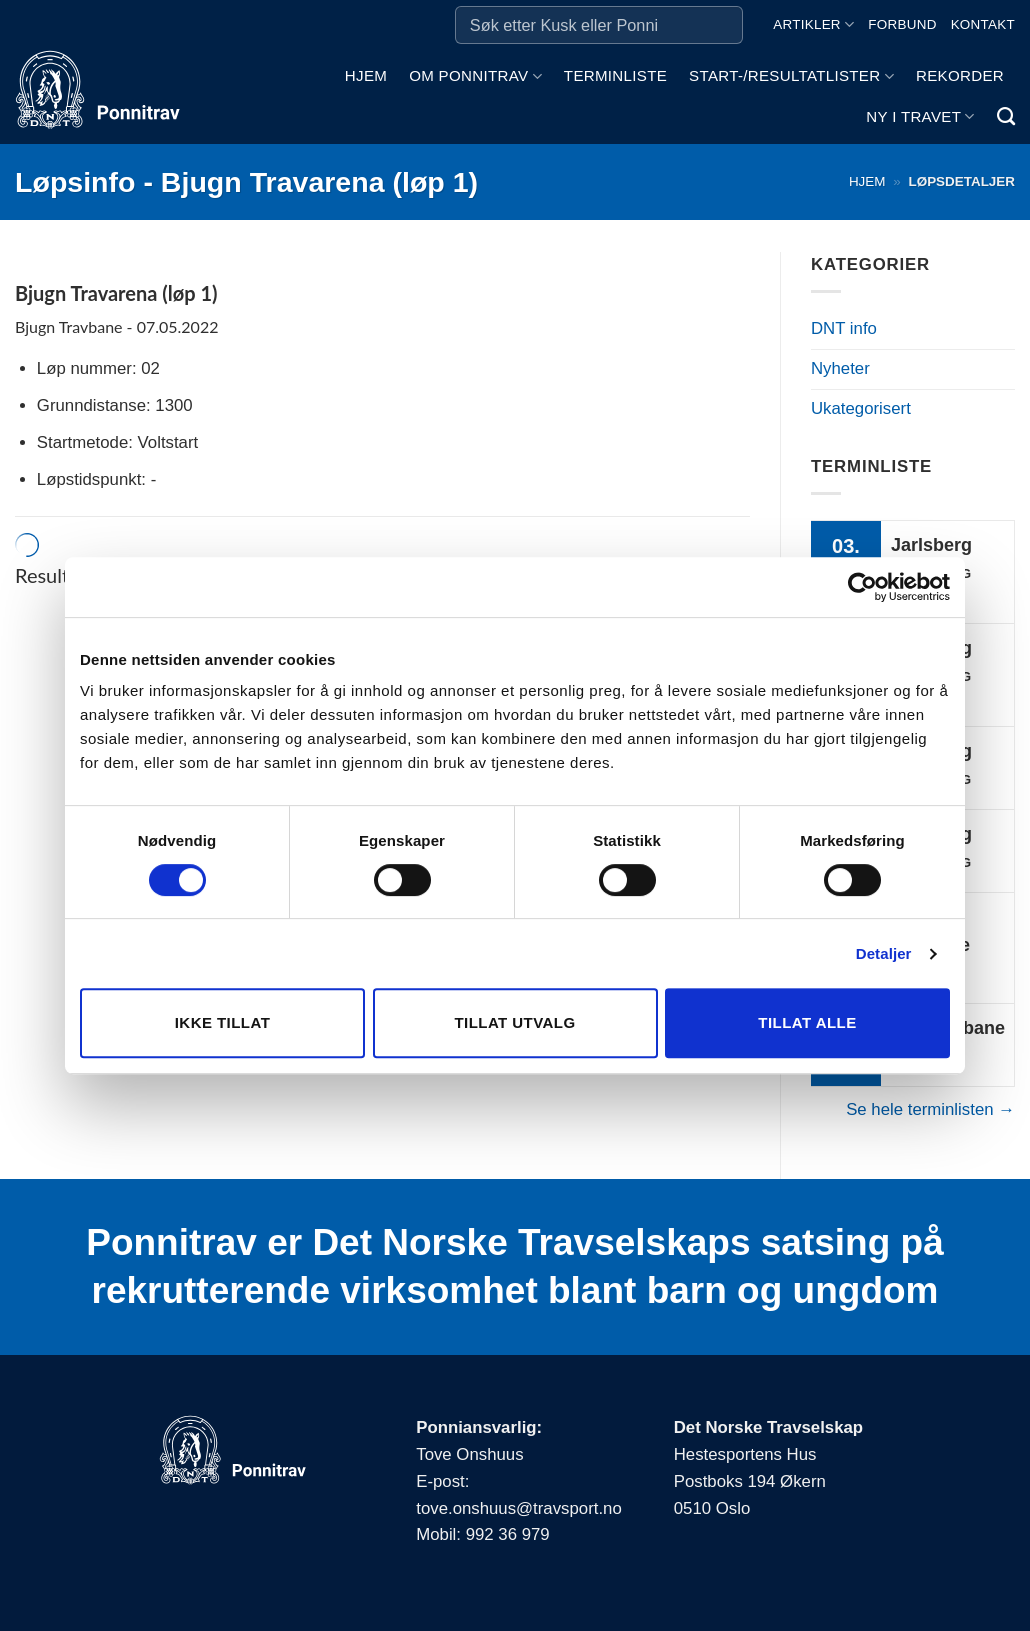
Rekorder (960, 75)
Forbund (902, 24)
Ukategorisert (861, 408)
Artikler (813, 24)
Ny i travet (920, 116)
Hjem (366, 75)
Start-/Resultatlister (791, 76)
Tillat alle (807, 1022)
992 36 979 (508, 1534)
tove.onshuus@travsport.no (518, 1508)
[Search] (1006, 117)
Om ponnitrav (475, 76)
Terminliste (615, 75)
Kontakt (983, 24)
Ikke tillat (223, 1022)
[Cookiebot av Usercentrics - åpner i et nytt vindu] (862, 587)
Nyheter (840, 368)
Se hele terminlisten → (930, 1109)
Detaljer (884, 953)
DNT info (844, 328)
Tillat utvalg (514, 1022)
